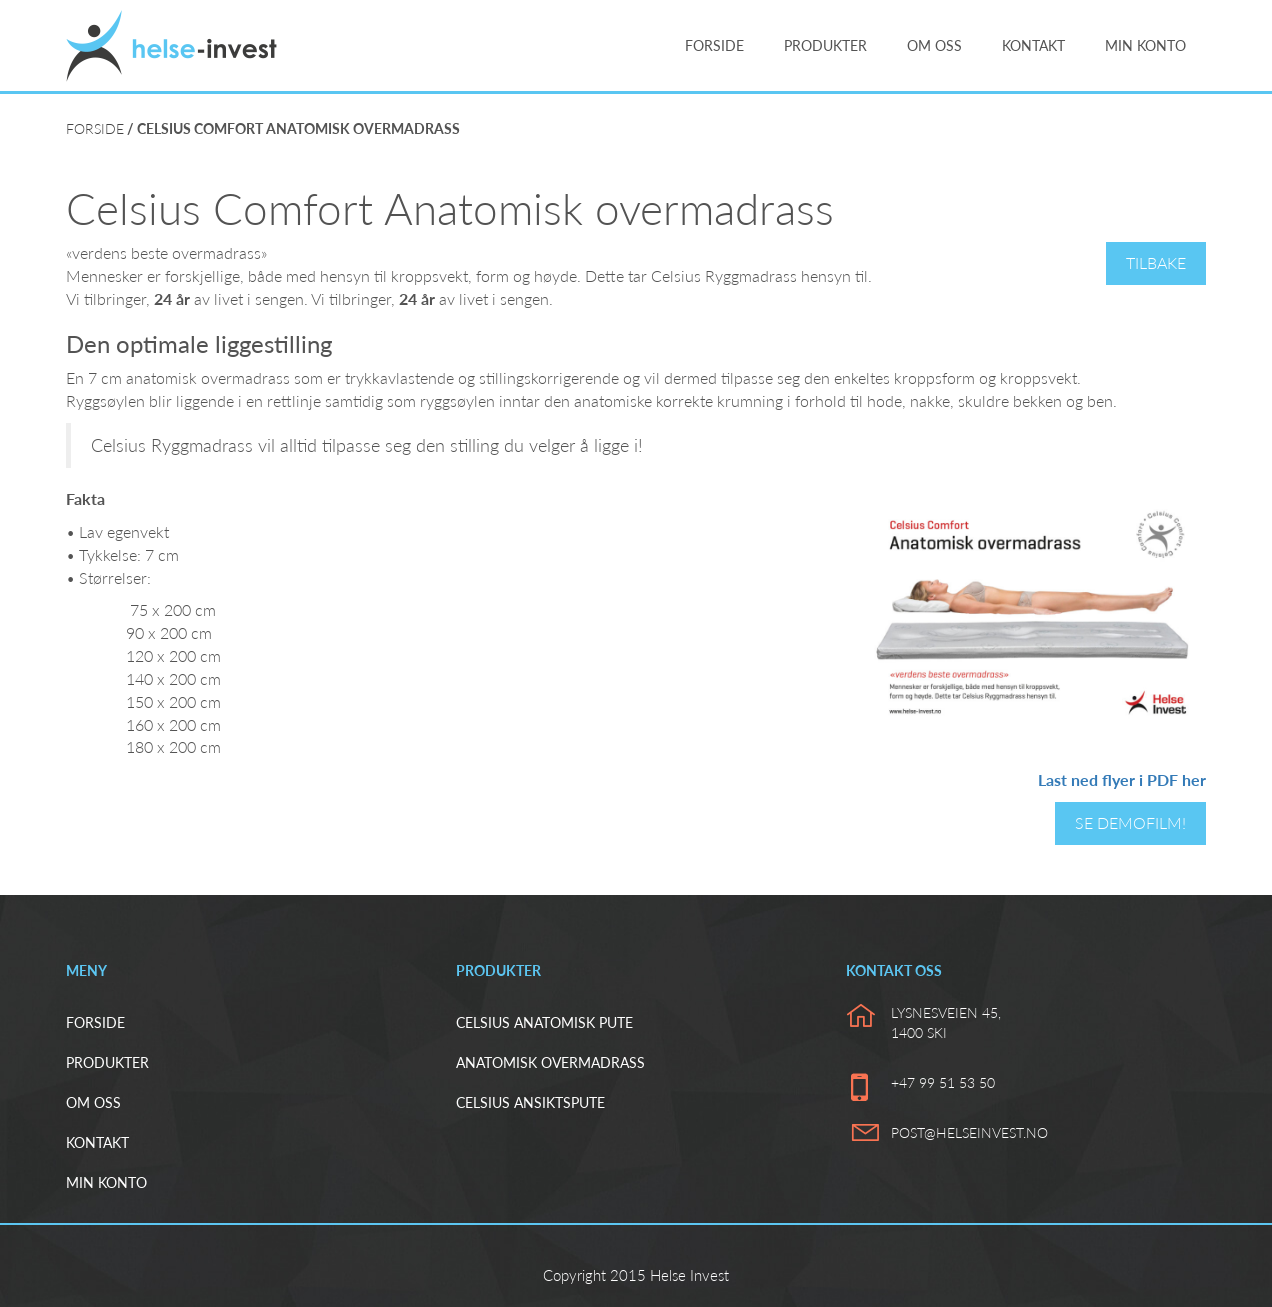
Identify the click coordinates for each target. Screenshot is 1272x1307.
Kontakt (1033, 45)
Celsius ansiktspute (530, 1102)
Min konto (1145, 45)
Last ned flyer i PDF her (1122, 779)
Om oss (934, 45)
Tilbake (1156, 262)
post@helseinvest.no (969, 1132)
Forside (714, 45)
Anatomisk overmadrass (550, 1062)
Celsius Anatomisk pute (544, 1022)
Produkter (825, 45)
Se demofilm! (1130, 822)
